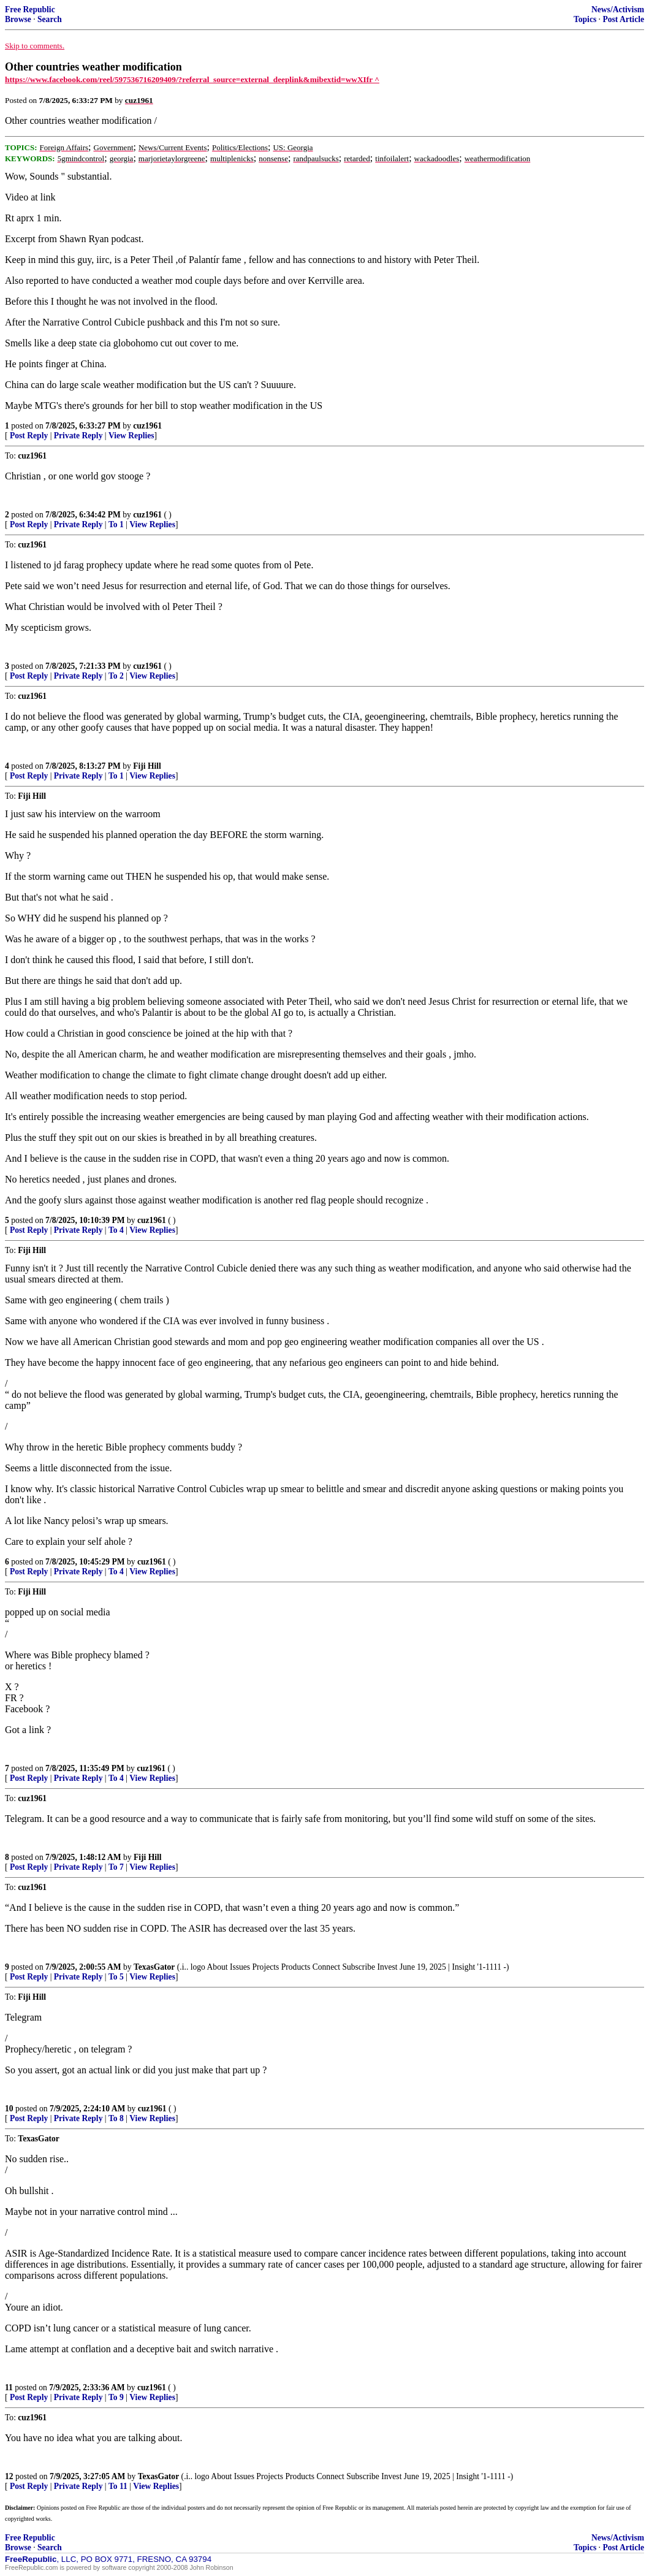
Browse (18, 19)
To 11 (117, 2486)
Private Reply (78, 435)
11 (9, 2387)
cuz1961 (147, 425)
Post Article (623, 19)
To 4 (116, 1230)
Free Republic (30, 9)
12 (9, 2476)
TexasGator (154, 1967)
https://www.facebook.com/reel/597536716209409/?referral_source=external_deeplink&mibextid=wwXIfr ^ (192, 79)
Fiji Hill (147, 766)
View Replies (131, 435)
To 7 (116, 1867)
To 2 (116, 675)
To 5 (116, 1976)
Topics (585, 19)
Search (49, 19)
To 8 (116, 2118)
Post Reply (29, 435)
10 (9, 2108)
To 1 (116, 524)
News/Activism (617, 9)
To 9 (116, 2397)
